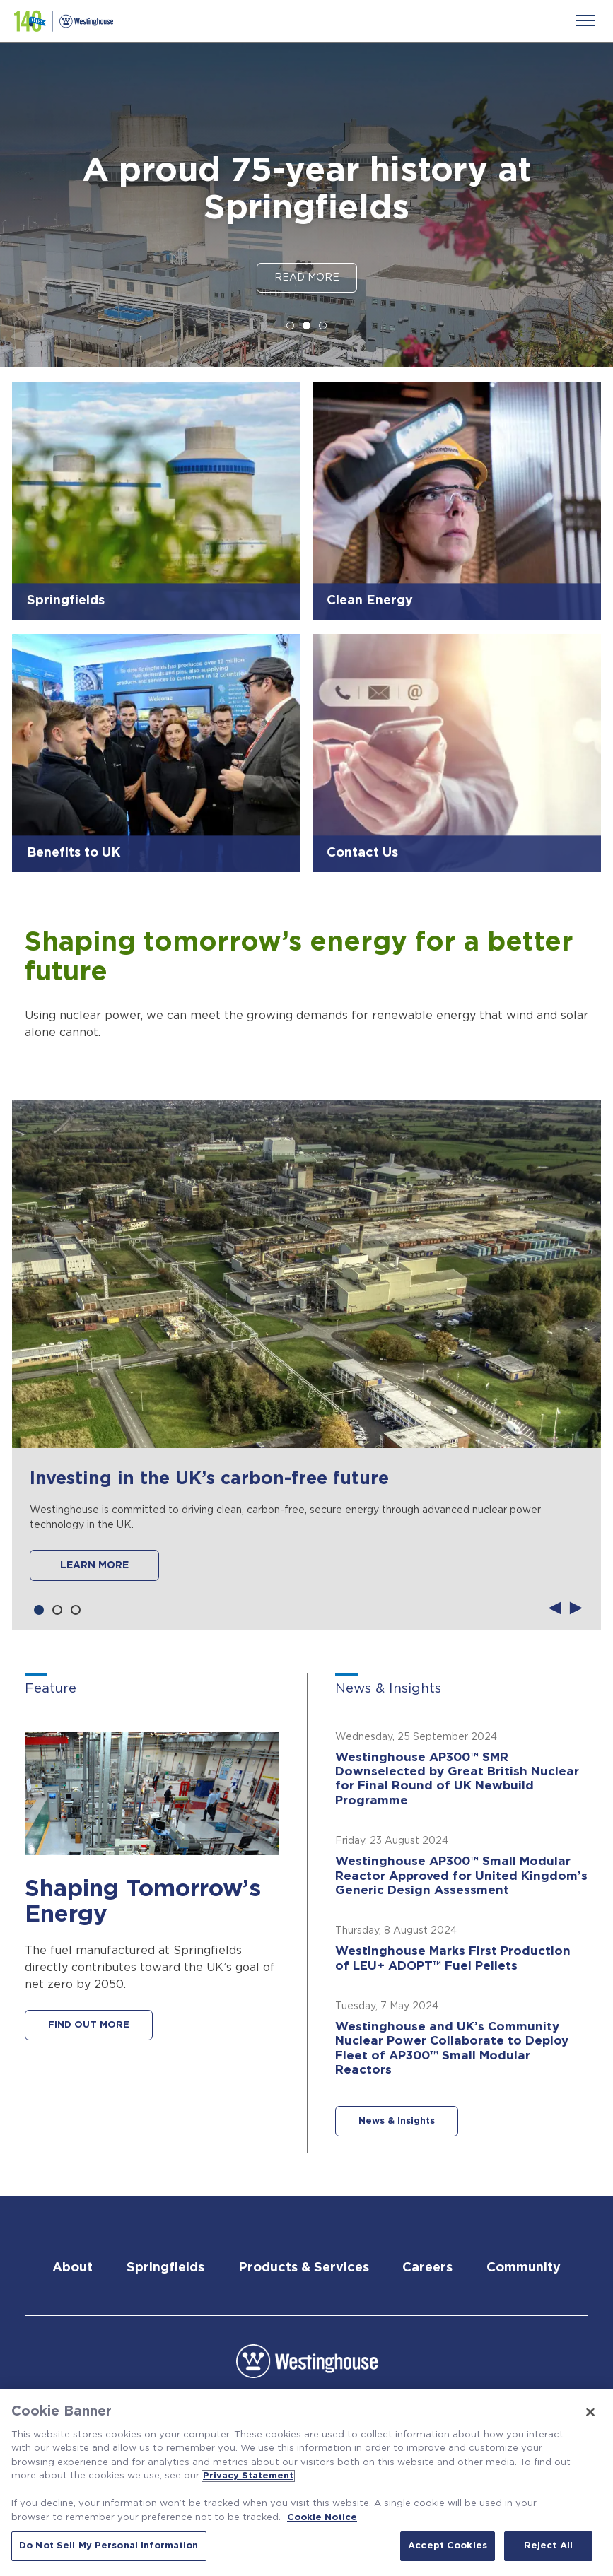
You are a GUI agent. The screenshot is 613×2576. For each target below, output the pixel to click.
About (72, 2268)
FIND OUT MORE (88, 2025)
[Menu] (585, 20)
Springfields (165, 2268)
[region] (306, 2482)
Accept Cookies (447, 2546)
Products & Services (303, 2268)
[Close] (590, 2412)
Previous (555, 1606)
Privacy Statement (248, 2476)
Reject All (548, 2546)
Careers (427, 2268)
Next (576, 1606)
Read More (306, 278)
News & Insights (396, 2121)
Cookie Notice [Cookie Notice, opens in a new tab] (322, 2517)
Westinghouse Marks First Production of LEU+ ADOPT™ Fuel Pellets (453, 1958)
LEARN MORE (94, 1565)
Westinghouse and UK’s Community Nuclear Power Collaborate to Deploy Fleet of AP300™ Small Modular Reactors (451, 2048)
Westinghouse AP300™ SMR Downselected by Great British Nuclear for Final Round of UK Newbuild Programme (457, 1778)
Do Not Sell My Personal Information (109, 2546)
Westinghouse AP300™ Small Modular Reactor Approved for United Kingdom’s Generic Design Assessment (461, 1875)
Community (523, 2268)
